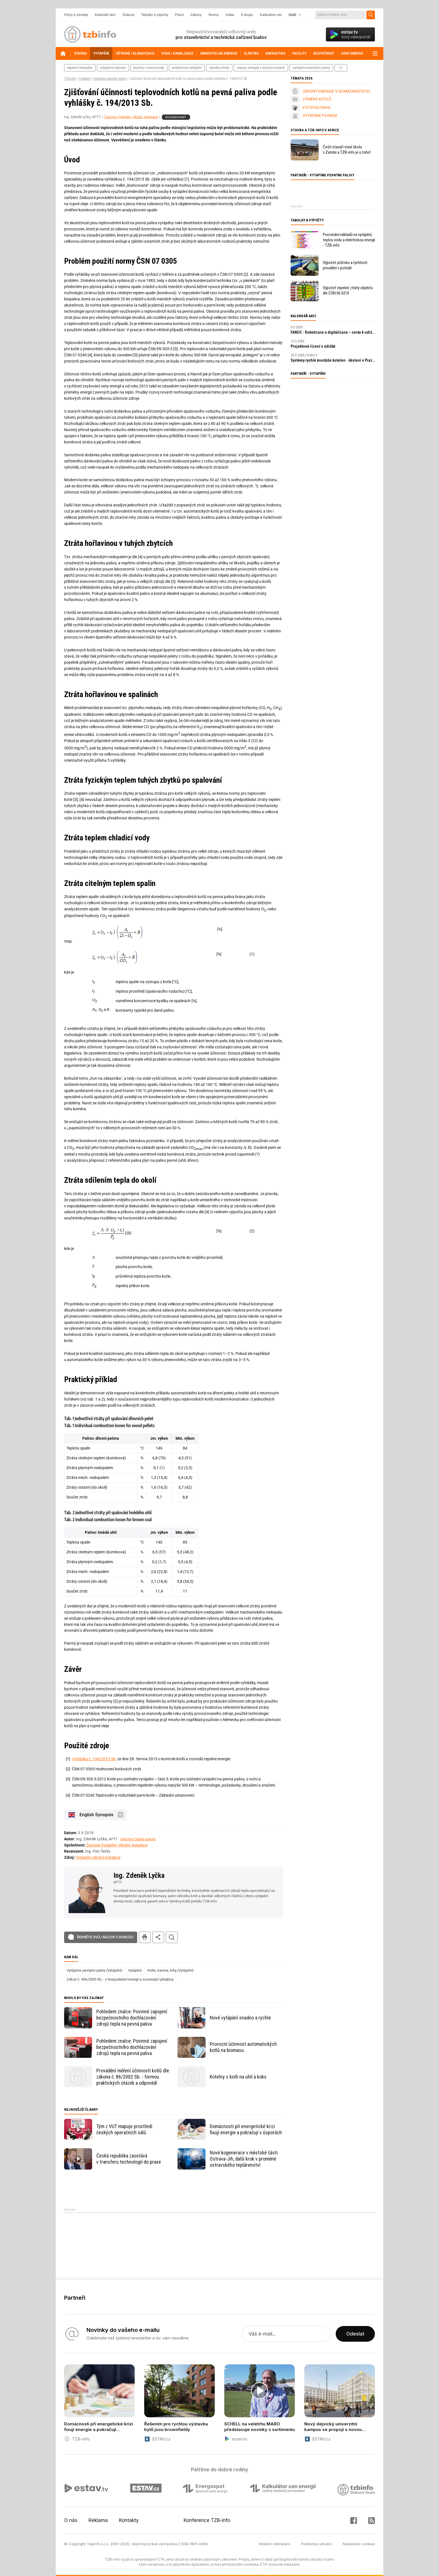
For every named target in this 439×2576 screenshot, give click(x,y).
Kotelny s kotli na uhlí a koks (238, 2077)
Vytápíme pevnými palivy (110, 79)
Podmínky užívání (316, 2544)
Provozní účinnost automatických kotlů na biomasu (243, 2047)
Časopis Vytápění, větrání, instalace (131, 117)
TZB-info (70, 79)
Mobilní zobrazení (274, 2544)
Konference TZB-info (207, 2520)
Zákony (196, 15)
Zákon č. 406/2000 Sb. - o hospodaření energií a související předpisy (120, 1979)
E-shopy (247, 15)
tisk (144, 1937)
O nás (70, 2520)
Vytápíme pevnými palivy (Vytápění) (94, 1970)
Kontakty (129, 2520)
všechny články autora (137, 1839)
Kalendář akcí (105, 15)
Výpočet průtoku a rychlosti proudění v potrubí (345, 265)
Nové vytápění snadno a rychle (240, 2018)
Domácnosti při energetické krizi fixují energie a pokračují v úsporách (246, 2129)
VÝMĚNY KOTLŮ (317, 99)
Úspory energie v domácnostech (261, 68)
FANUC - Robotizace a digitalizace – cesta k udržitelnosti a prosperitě (333, 332)
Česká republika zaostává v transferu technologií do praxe (128, 2159)
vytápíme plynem (113, 68)
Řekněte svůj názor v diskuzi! (105, 1937)
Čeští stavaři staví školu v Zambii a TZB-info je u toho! (347, 149)
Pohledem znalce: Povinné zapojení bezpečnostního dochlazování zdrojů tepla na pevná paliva (131, 2018)
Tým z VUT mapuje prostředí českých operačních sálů (124, 2129)
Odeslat (355, 2334)
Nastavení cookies (359, 2544)
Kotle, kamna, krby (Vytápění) (171, 1970)
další (341, 67)
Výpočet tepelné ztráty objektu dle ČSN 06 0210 (348, 290)
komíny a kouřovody (149, 68)
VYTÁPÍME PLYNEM (320, 115)
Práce (179, 15)
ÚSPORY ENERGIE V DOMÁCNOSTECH (336, 91)
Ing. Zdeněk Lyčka (139, 1875)
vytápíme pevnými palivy (311, 68)
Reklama (98, 2520)
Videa (230, 15)
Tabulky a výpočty (154, 15)
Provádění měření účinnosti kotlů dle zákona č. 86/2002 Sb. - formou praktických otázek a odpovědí (132, 2077)
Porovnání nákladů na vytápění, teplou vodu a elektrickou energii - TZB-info (349, 240)
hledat (171, 1937)
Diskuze (128, 15)
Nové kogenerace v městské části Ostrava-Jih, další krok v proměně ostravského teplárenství (244, 2159)
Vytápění (84, 79)
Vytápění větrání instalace (98, 1857)
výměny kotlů (219, 68)
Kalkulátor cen (271, 15)
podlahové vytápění (187, 68)
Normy (214, 15)
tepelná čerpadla (79, 68)
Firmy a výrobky (76, 15)
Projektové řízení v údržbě (313, 346)
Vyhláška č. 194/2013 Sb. (94, 1759)
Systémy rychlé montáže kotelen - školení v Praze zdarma (333, 360)
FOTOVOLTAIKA (316, 107)
